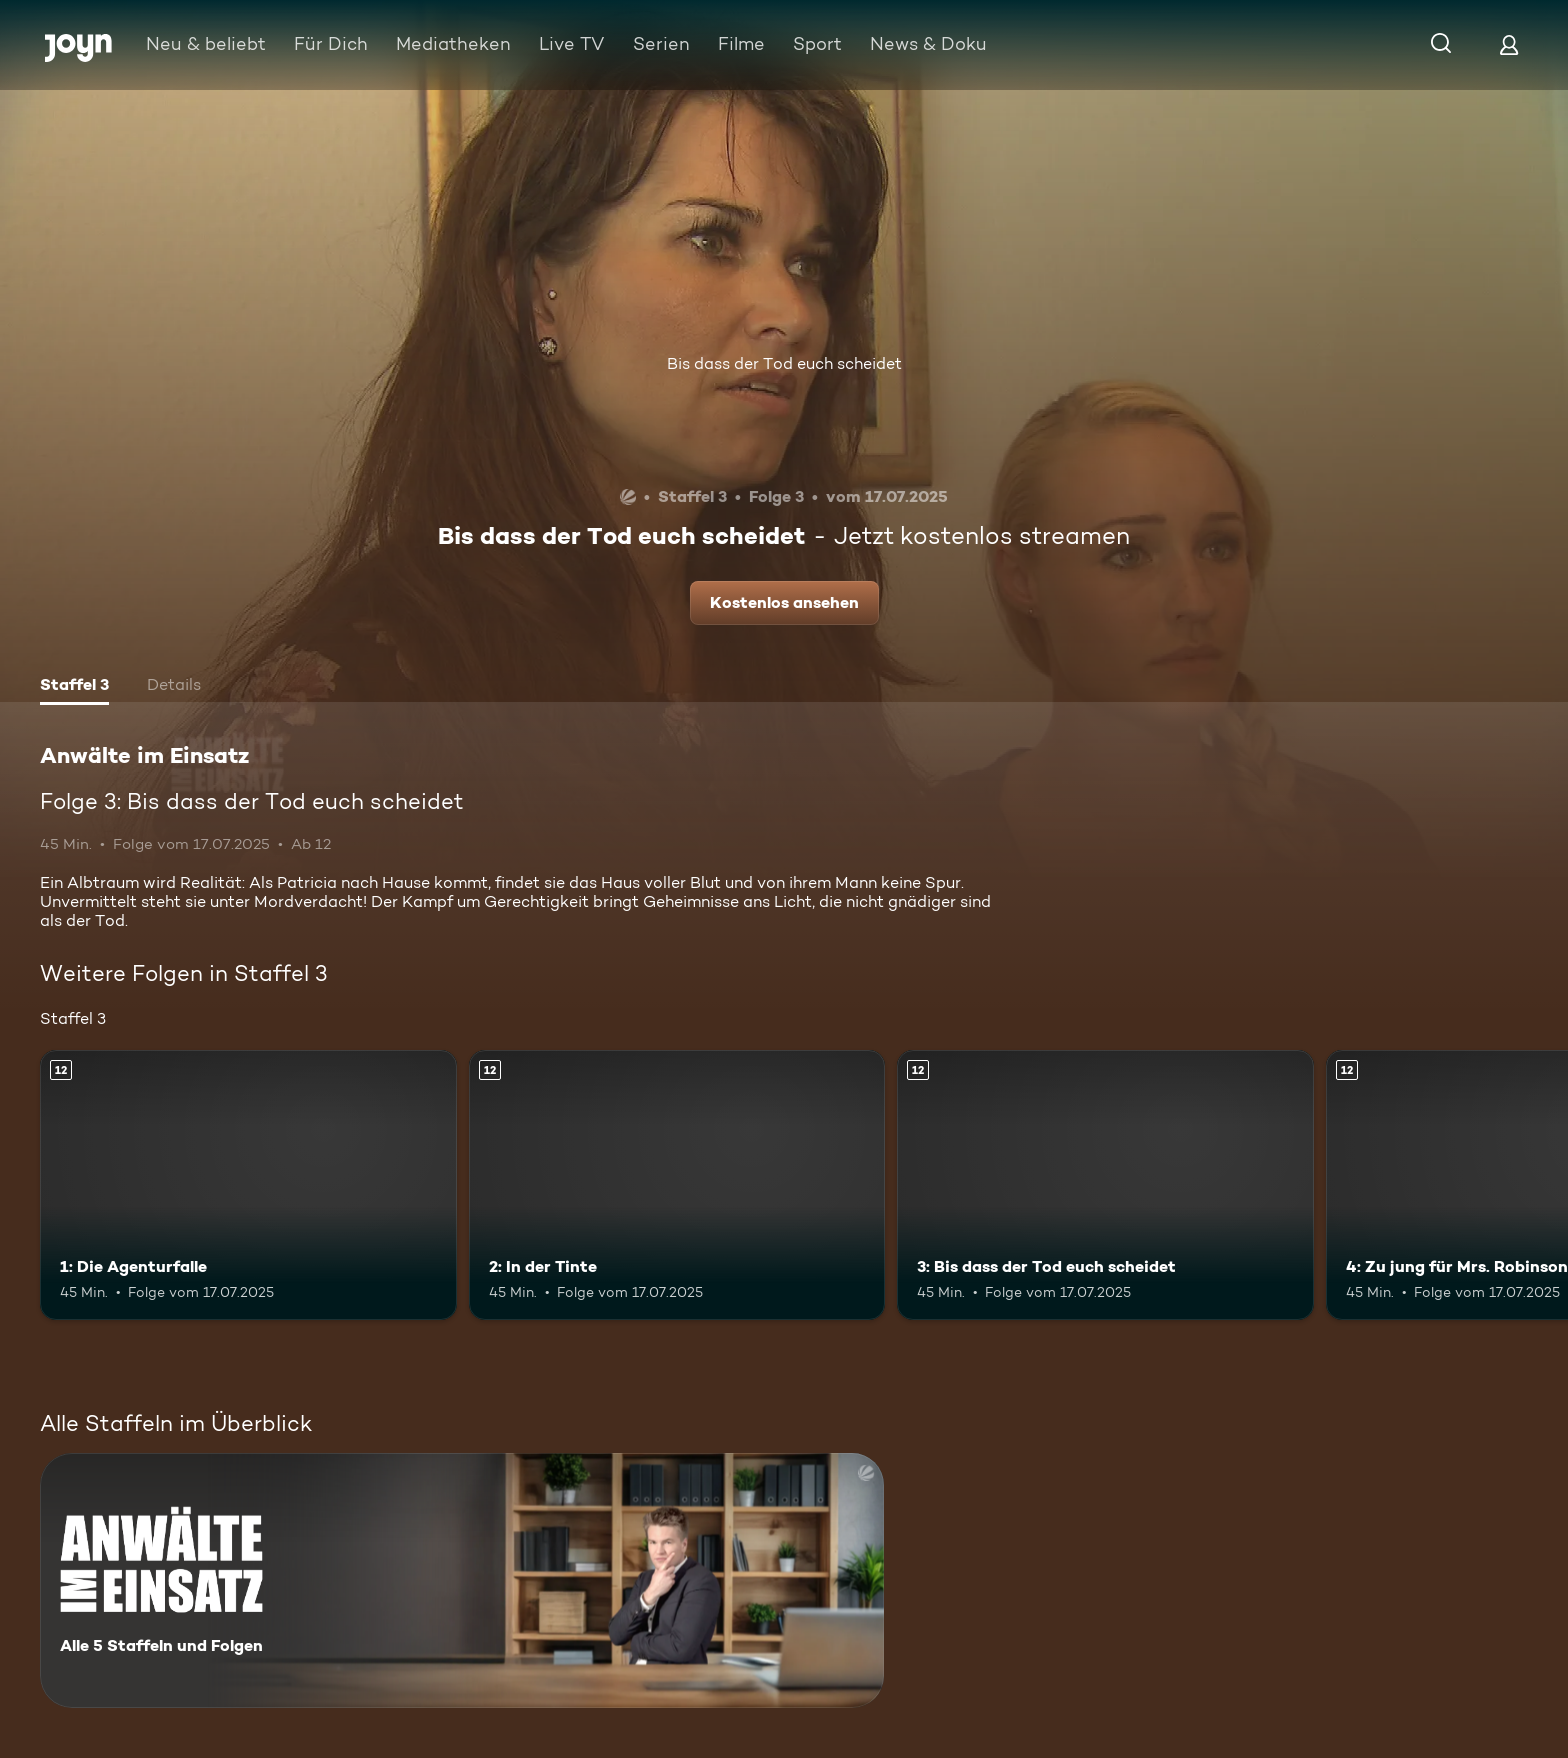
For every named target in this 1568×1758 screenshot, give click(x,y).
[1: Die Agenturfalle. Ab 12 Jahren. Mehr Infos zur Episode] (248, 1185)
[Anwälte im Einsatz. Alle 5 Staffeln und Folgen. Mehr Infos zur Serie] (462, 1580)
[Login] (1509, 44)
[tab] (74, 687)
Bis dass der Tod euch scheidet (784, 363)
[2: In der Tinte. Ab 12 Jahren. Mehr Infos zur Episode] (677, 1185)
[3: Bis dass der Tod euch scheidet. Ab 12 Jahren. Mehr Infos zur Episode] (1105, 1185)
